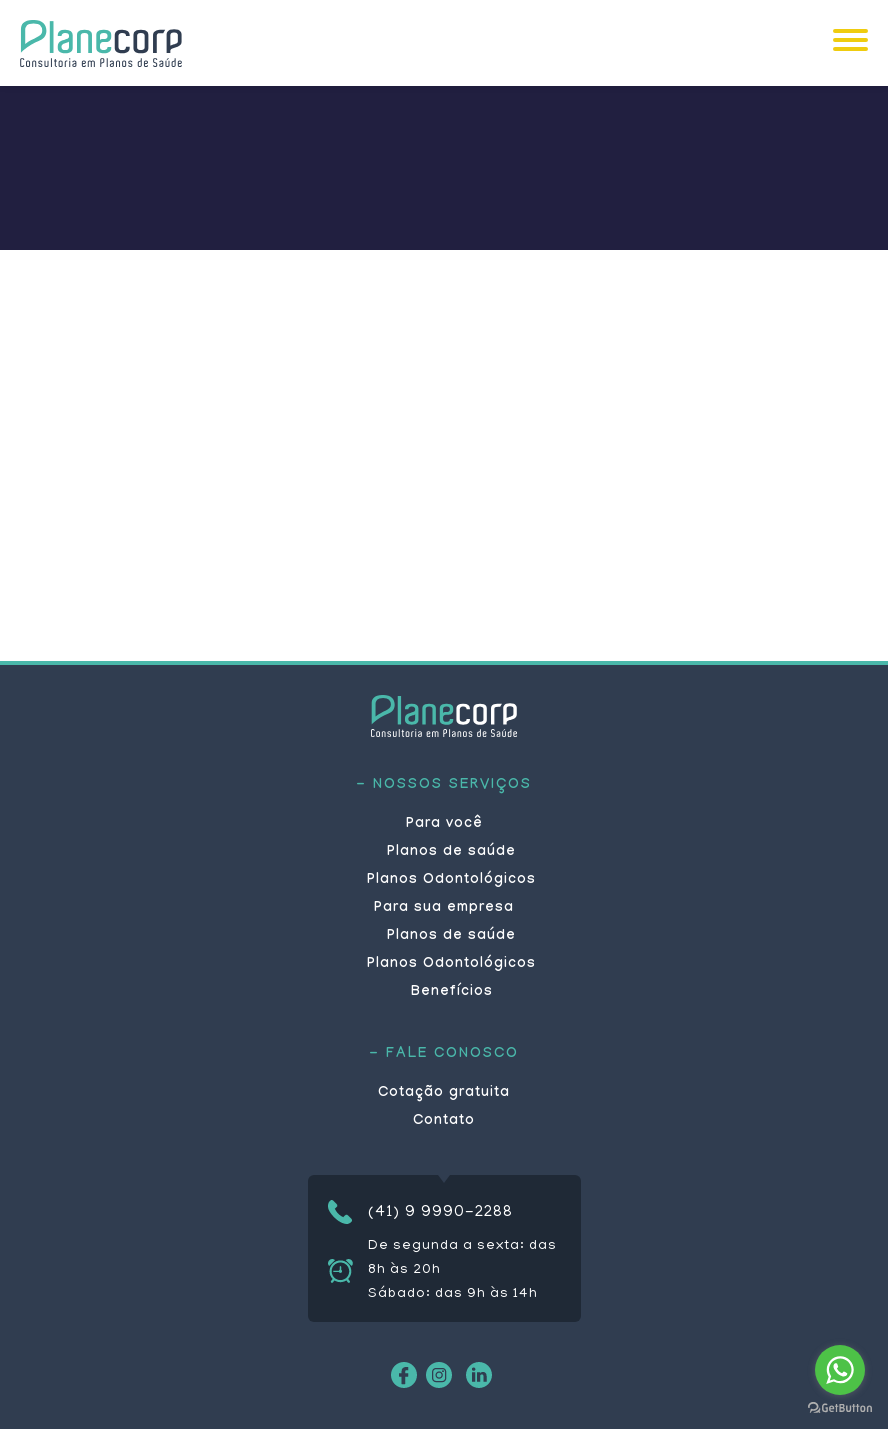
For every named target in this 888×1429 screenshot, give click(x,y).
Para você (444, 825)
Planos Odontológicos (451, 881)
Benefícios (452, 993)
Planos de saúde (451, 853)
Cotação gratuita (444, 1094)
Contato (444, 1122)
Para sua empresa (444, 909)
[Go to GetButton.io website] (840, 1408)
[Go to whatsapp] (840, 1370)
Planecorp (101, 43)
